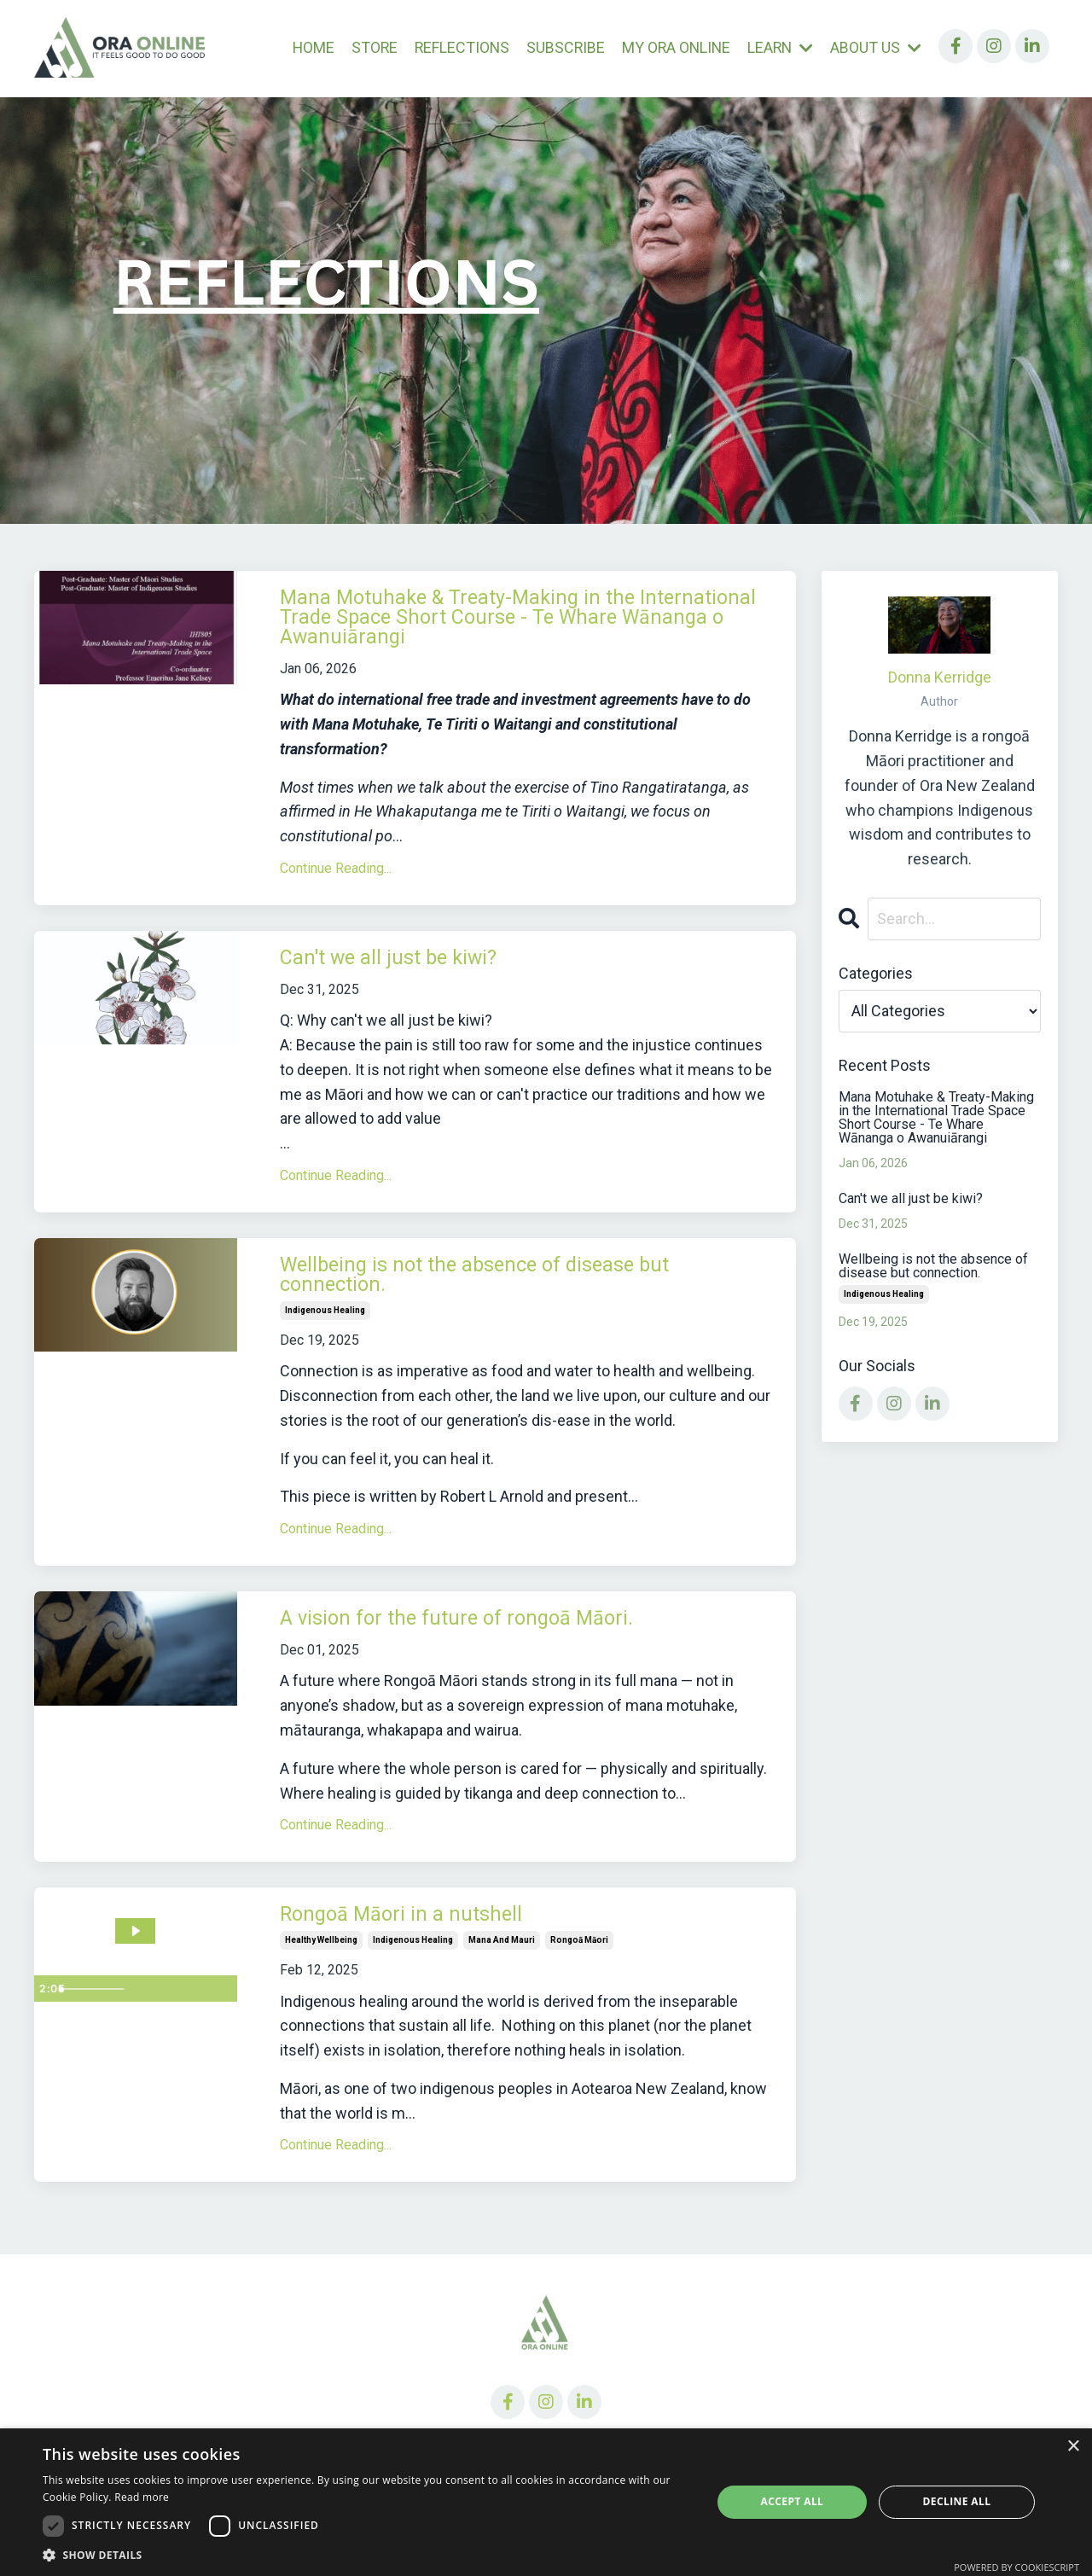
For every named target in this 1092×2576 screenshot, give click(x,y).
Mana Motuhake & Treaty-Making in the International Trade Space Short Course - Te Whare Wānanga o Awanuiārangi (528, 626)
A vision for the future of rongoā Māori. (499, 1649)
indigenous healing (325, 1338)
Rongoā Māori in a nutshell (430, 1949)
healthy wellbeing (321, 1975)
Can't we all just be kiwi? (417, 976)
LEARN (779, 47)
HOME (305, 47)
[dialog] (546, 2502)
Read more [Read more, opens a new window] (141, 2497)
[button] (367, 2554)
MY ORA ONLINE (673, 47)
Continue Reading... (336, 883)
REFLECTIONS (456, 47)
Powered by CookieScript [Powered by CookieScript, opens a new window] (1016, 2567)
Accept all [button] (792, 2501)
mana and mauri (501, 1975)
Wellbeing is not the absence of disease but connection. (527, 1299)
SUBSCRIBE (561, 47)
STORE (367, 47)
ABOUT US (875, 47)
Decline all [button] (957, 2501)
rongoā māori (579, 1975)
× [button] (1072, 2446)
